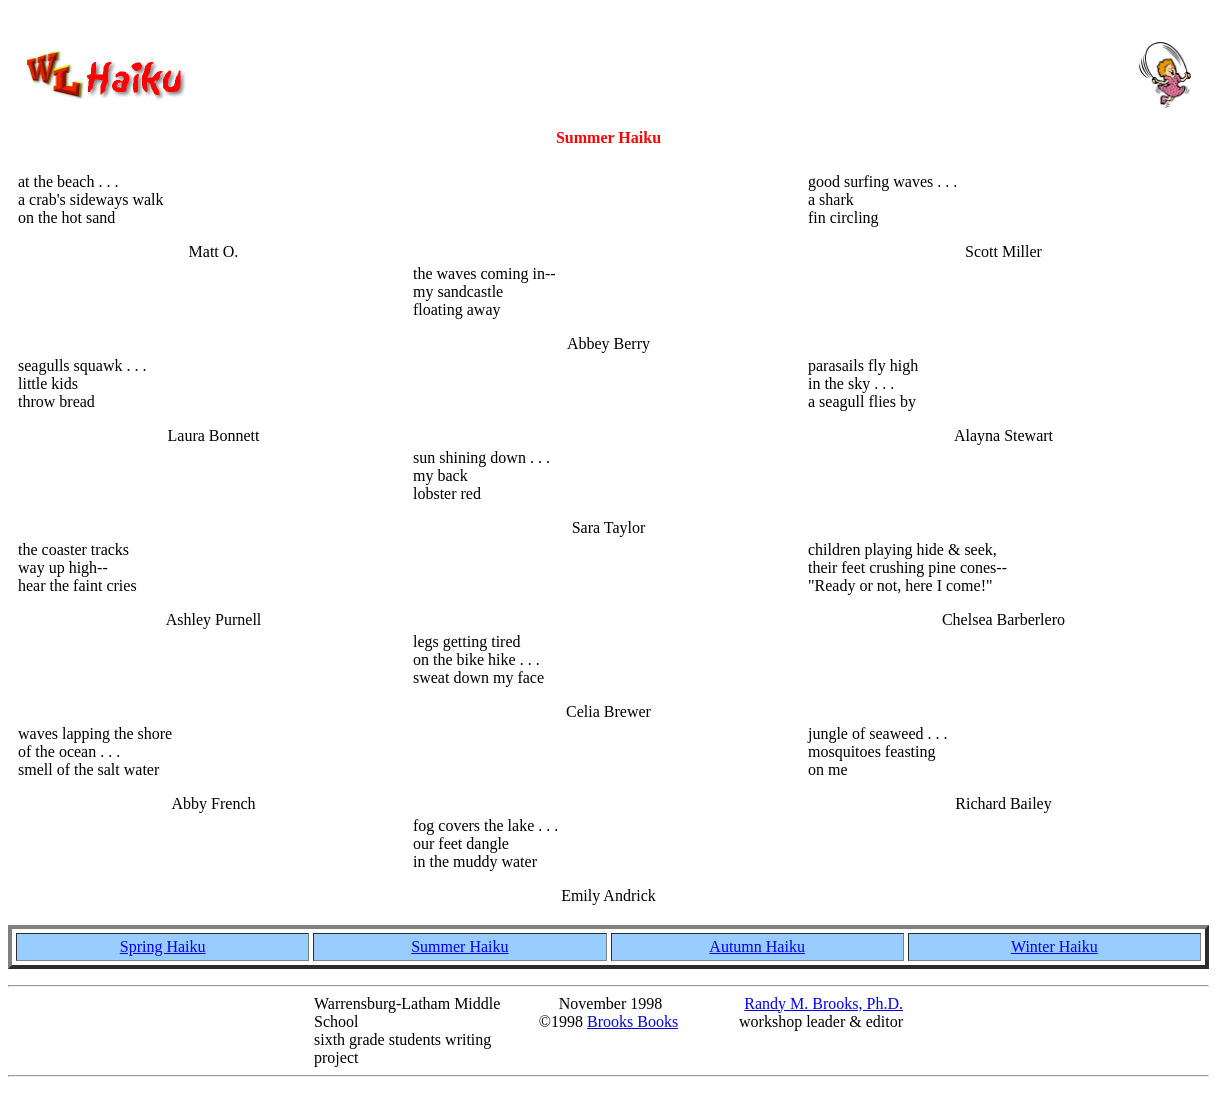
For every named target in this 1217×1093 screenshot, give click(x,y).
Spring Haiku (163, 946)
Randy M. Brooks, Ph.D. (823, 1003)
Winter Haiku (1054, 946)
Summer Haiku (459, 946)
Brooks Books (632, 1021)
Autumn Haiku (757, 946)
